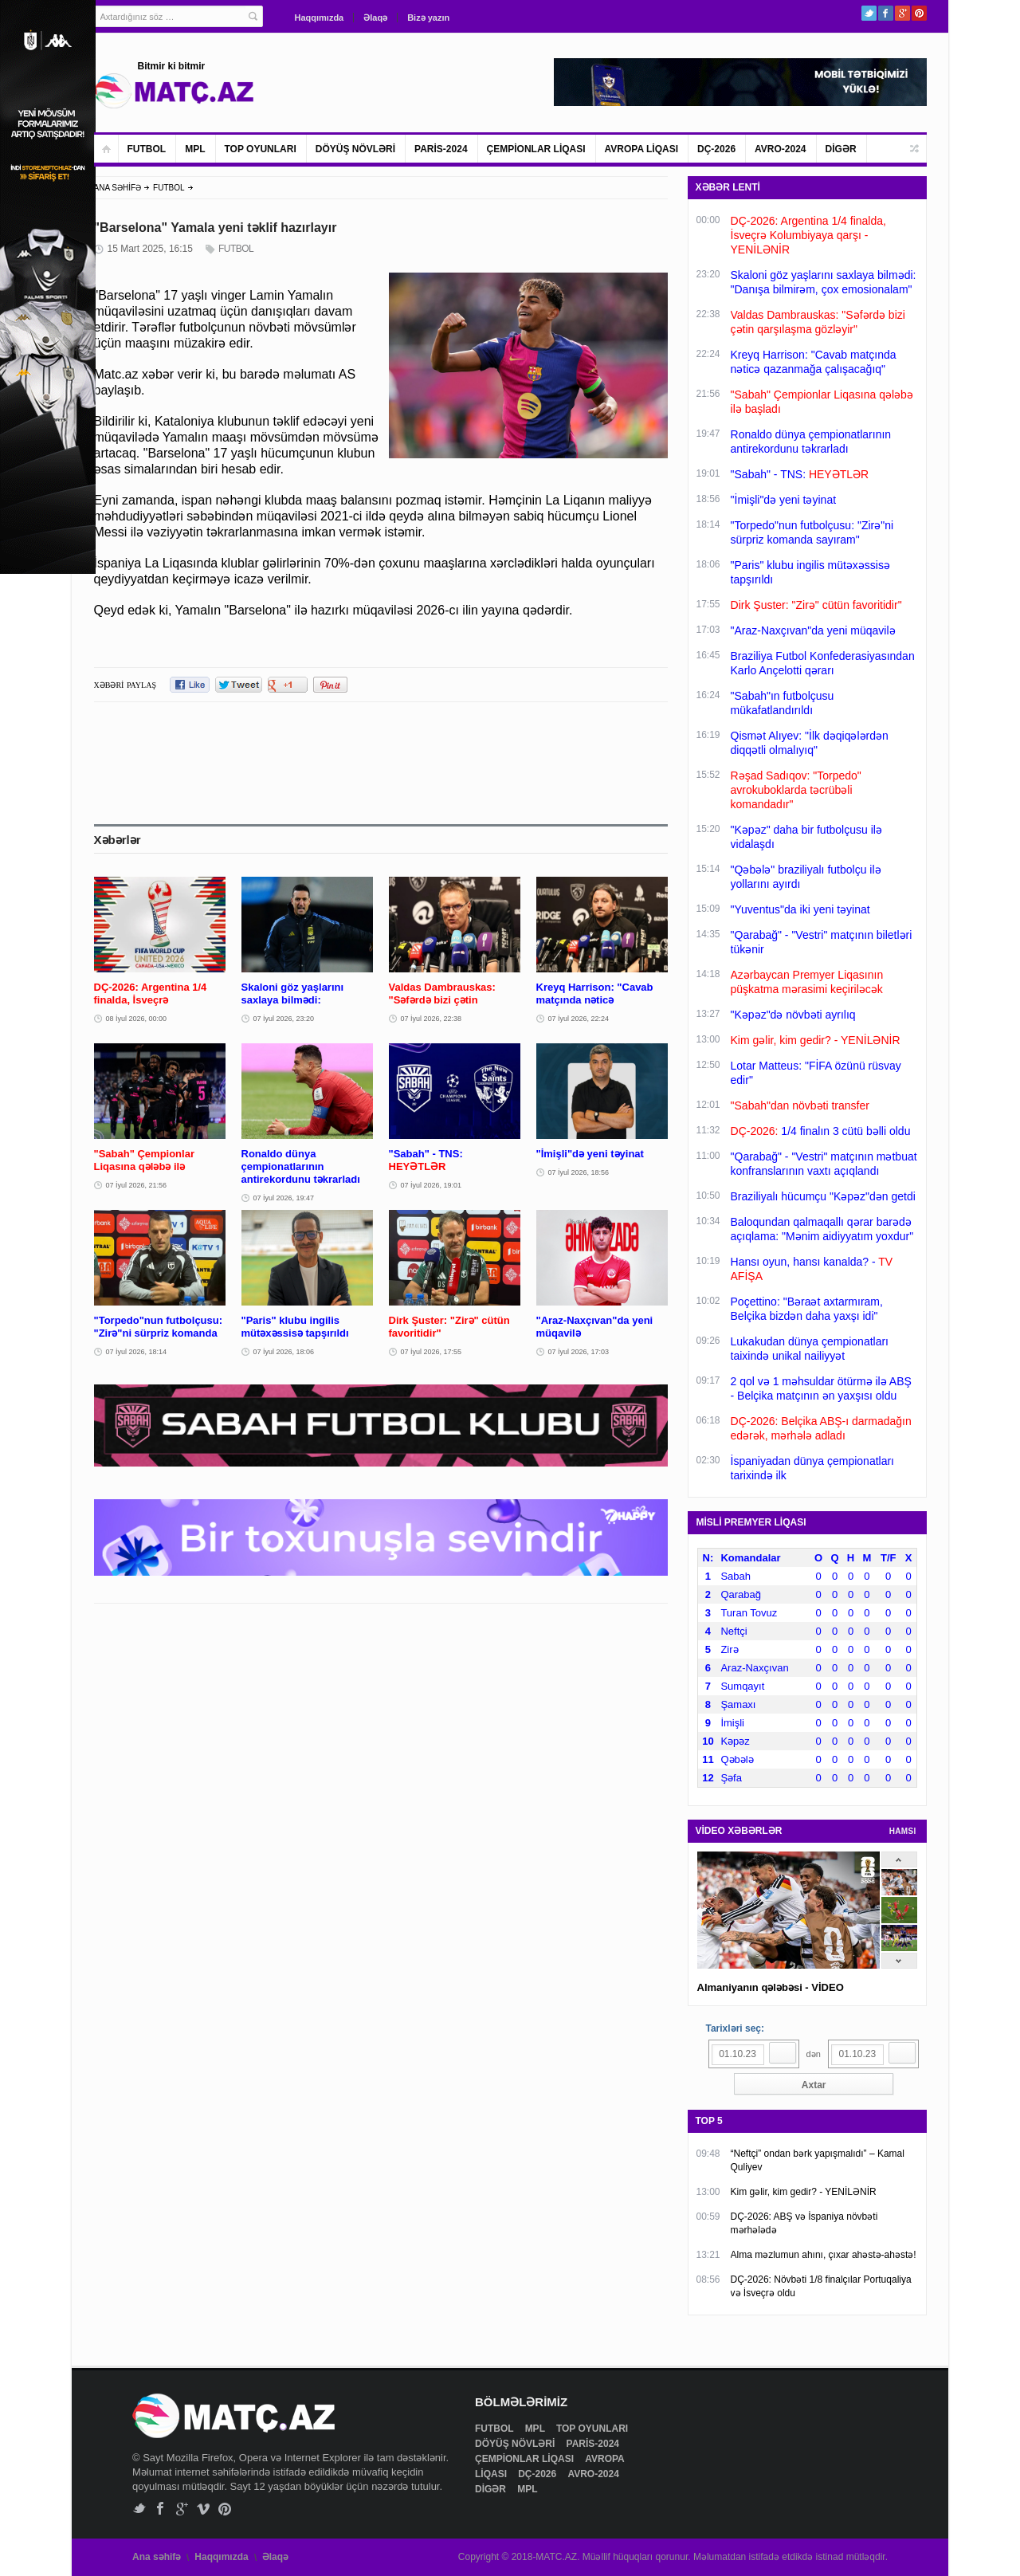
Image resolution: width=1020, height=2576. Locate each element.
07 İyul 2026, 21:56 (136, 1185)
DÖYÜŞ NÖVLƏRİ (355, 149)
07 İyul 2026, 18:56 (579, 1172)
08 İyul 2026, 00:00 (136, 1019)
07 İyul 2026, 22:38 (431, 1019)
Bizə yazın (428, 17)
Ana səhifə (156, 2556)
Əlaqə (375, 17)
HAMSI (902, 1831)
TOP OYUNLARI (260, 149)
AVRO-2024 (780, 149)
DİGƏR (841, 149)
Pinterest (919, 13)
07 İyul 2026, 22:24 (579, 1019)
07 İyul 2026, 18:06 (284, 1352)
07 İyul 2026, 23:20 (284, 1019)
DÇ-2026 (716, 149)
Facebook (885, 13)
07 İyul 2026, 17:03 (579, 1352)
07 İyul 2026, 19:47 (284, 1198)
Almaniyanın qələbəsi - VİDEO (770, 1987)
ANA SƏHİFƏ (118, 187)
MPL (195, 149)
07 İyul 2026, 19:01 (431, 1185)
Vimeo (203, 2508)
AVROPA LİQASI (641, 149)
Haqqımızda (319, 17)
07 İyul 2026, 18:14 (136, 1352)
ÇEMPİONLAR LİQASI (536, 149)
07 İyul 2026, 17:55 (431, 1352)
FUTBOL (147, 149)
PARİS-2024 (440, 149)
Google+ (902, 13)
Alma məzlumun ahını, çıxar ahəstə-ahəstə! (823, 2254)
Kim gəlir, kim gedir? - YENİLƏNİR (804, 2191)
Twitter (869, 13)
